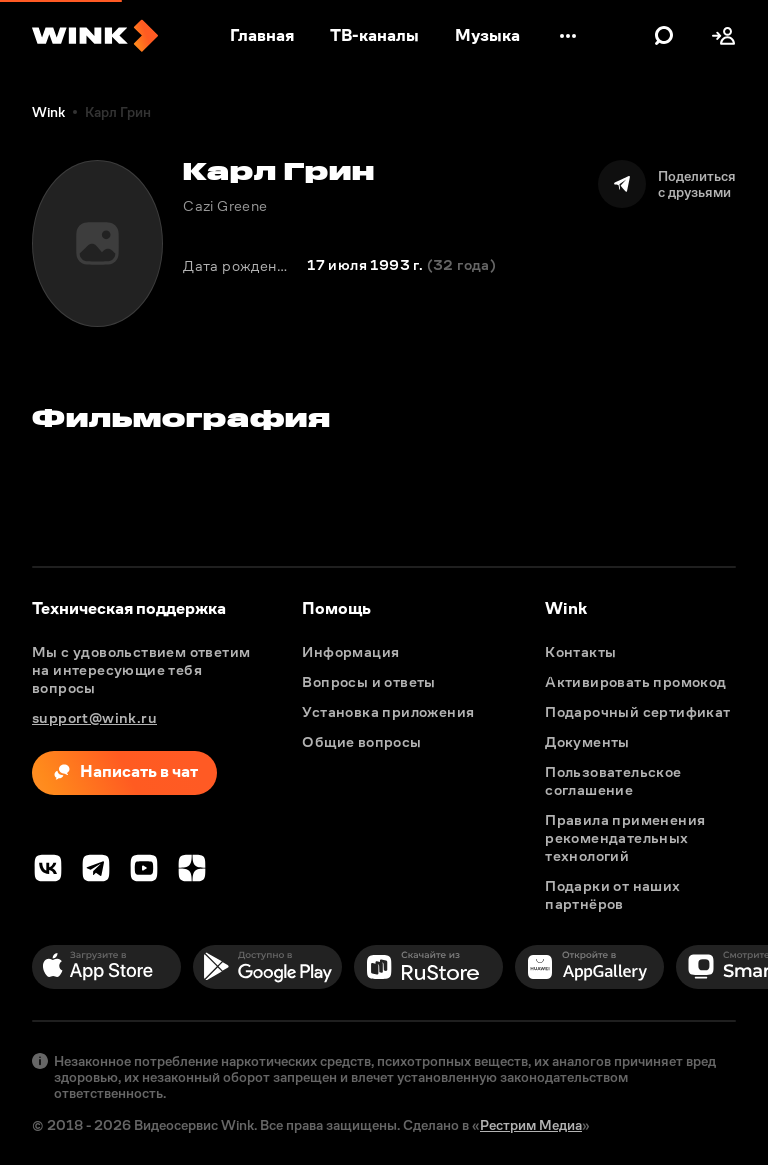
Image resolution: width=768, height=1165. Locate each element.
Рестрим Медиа (531, 1125)
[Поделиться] (667, 184)
